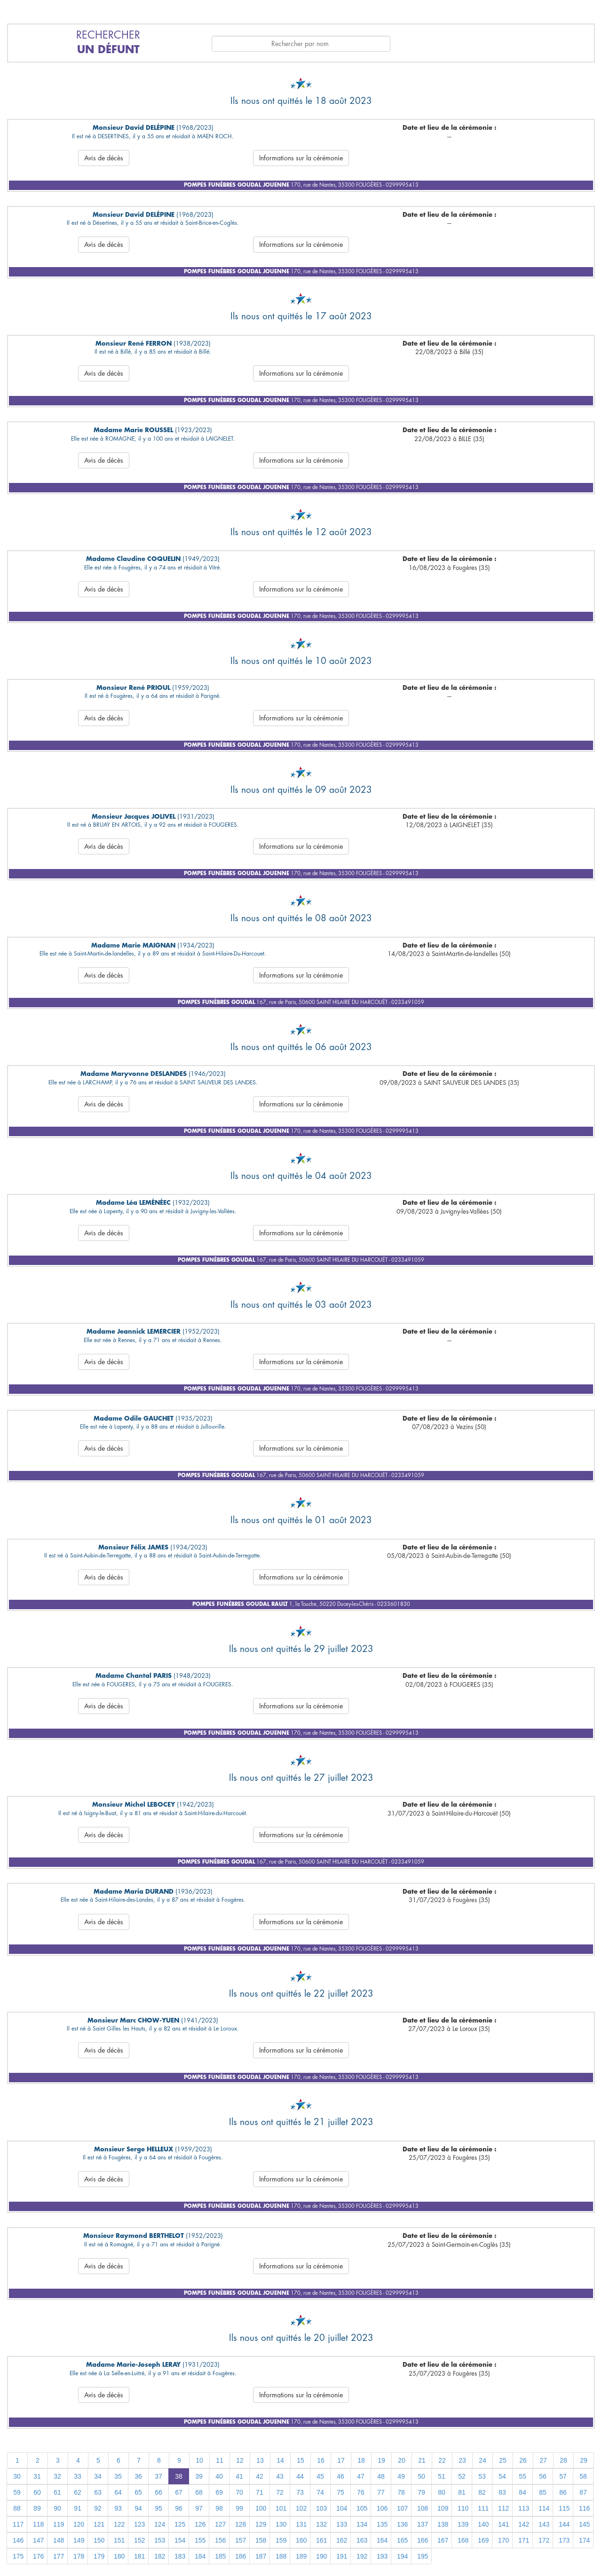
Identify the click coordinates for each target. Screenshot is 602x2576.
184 (200, 2556)
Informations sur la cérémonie (301, 158)
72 (280, 2492)
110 (463, 2508)
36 (138, 2476)
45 (320, 2476)
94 (138, 2508)
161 (321, 2540)
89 (37, 2508)
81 (462, 2492)
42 (259, 2476)
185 (220, 2556)
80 (441, 2492)
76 (360, 2492)
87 (583, 2492)
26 (523, 2460)
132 (321, 2524)
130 (281, 2524)
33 (77, 2476)
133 (341, 2524)
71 (259, 2492)
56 (543, 2476)
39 (199, 2476)
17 (341, 2460)
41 (239, 2476)
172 (544, 2540)
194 (402, 2556)
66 (158, 2492)
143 (544, 2524)
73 (300, 2492)
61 (57, 2492)
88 (17, 2508)
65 (138, 2492)
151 (119, 2540)
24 (482, 2460)
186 (240, 2556)
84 (522, 2492)
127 (220, 2524)
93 (118, 2508)
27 (543, 2460)
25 (503, 2460)
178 (78, 2556)
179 (99, 2556)
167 (442, 2540)
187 (260, 2556)
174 (584, 2540)
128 (240, 2524)
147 (38, 2540)
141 (503, 2524)
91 (77, 2508)
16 (321, 2460)
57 (563, 2476)
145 (584, 2524)
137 (422, 2524)
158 (260, 2540)
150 (99, 2540)
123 (139, 2524)
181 (139, 2556)
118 (38, 2524)
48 (381, 2476)
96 (178, 2508)
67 (178, 2492)
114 (544, 2508)
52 (462, 2476)
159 (281, 2540)
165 (402, 2540)
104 (341, 2508)
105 (361, 2508)
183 (179, 2556)
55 (522, 2476)
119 (58, 2524)
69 (219, 2492)
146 (18, 2540)
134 (361, 2524)
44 (300, 2476)
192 (361, 2556)
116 (584, 2508)
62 (77, 2492)
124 (159, 2524)
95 (158, 2508)
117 (18, 2524)
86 (563, 2492)
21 (422, 2460)
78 (401, 2492)
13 (260, 2460)
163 (361, 2540)
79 (421, 2492)
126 (200, 2524)
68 (199, 2492)
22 (442, 2460)
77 (381, 2492)
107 (402, 2508)
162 (341, 2540)
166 (422, 2540)
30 (17, 2476)
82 (482, 2492)
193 (382, 2556)
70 (239, 2492)
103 (321, 2508)
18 (361, 2460)
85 (543, 2492)
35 (118, 2476)
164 (382, 2540)
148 (58, 2540)
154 (179, 2540)
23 (462, 2460)
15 (300, 2460)
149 (78, 2540)
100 (260, 2508)
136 (402, 2524)
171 (523, 2540)
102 (301, 2508)
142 (523, 2524)
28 (563, 2460)
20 (401, 2460)
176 (38, 2556)
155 (200, 2540)
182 (159, 2556)
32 (57, 2476)
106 (382, 2508)
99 (239, 2508)
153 (159, 2540)
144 (564, 2524)
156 (220, 2540)
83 (502, 2492)
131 (301, 2524)
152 (139, 2540)
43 (280, 2476)
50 (421, 2476)
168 (463, 2540)
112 (503, 2508)
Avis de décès (103, 158)
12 (240, 2460)
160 (301, 2540)
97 (199, 2508)
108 (422, 2508)
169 (483, 2540)
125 (179, 2524)
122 (119, 2524)
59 (17, 2492)
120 (78, 2524)
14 (280, 2460)
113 (523, 2508)
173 (564, 2540)
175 (18, 2556)
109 (442, 2508)
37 (158, 2476)
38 (178, 2476)
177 (58, 2556)
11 (219, 2460)
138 (442, 2524)
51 (441, 2476)
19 (381, 2460)
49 (401, 2476)
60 (37, 2492)
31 (37, 2476)
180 (119, 2556)
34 (98, 2476)
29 (583, 2460)
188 (281, 2556)
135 (382, 2524)
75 (340, 2492)
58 (583, 2476)
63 (98, 2492)
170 (503, 2540)
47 (360, 2476)
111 (483, 2508)
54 (502, 2476)
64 (118, 2492)
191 (341, 2556)
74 (320, 2492)
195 (422, 2556)
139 (463, 2524)
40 (219, 2476)
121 (99, 2524)
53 (482, 2476)
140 (483, 2524)
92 (98, 2508)
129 (260, 2524)
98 (219, 2508)
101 (281, 2508)
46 (340, 2476)
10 (199, 2460)
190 (321, 2556)
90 (57, 2508)
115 (564, 2508)
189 (301, 2556)
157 (240, 2540)
